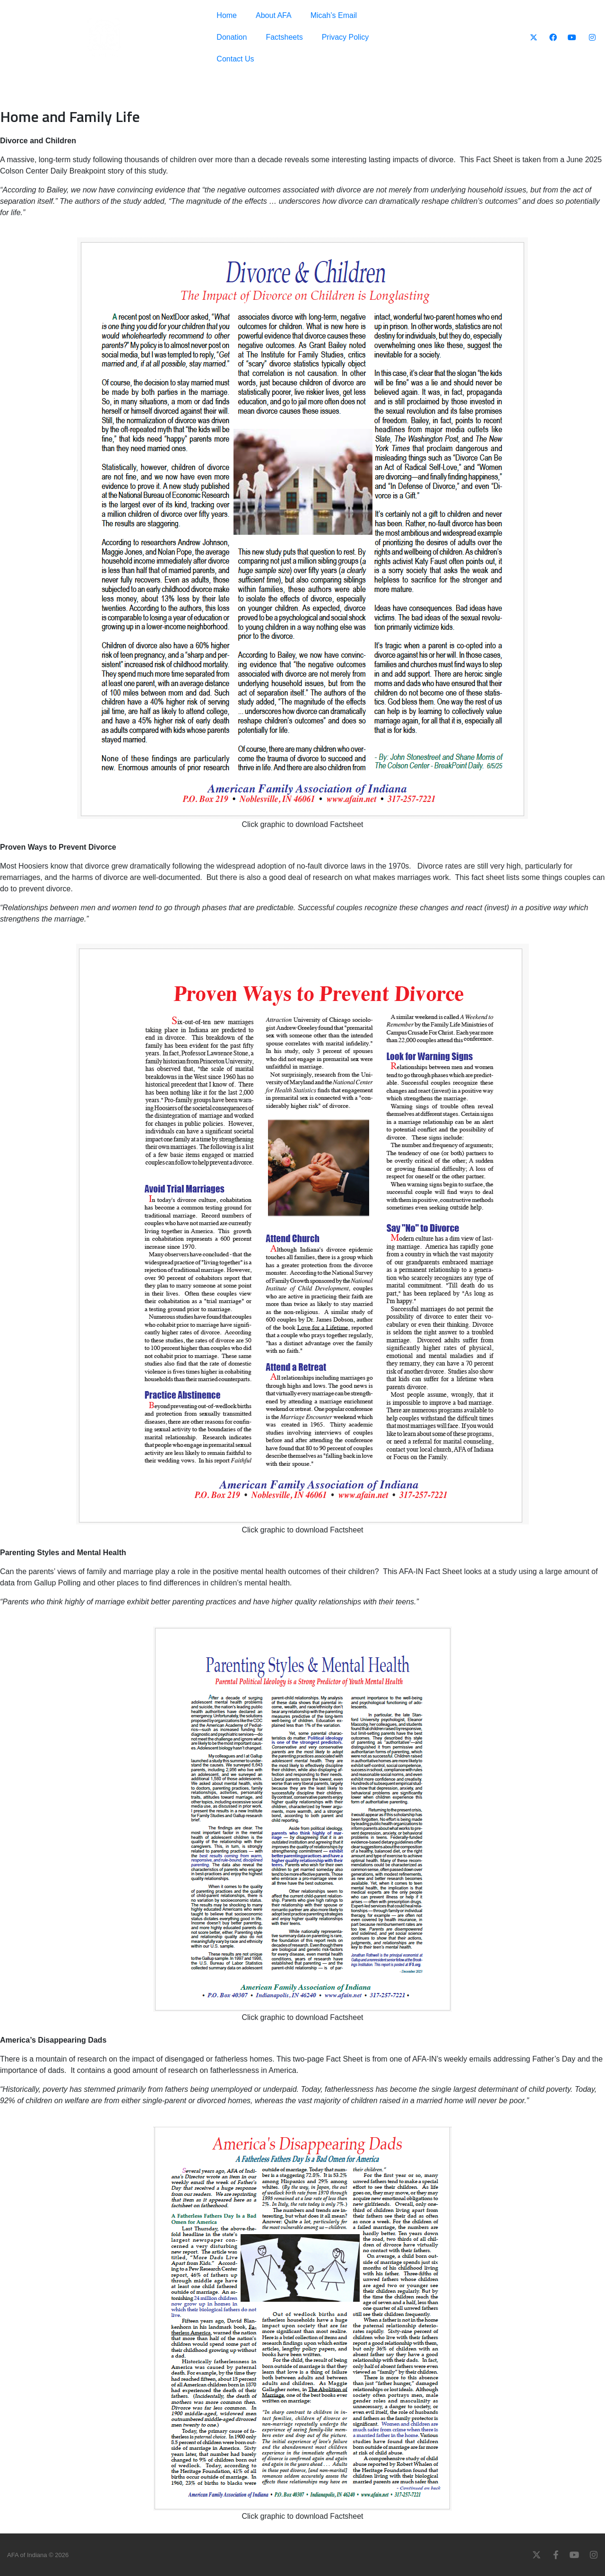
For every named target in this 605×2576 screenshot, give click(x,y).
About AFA (274, 15)
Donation (231, 37)
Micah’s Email (334, 15)
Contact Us (235, 59)
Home (226, 15)
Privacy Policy (345, 37)
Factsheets (284, 37)
